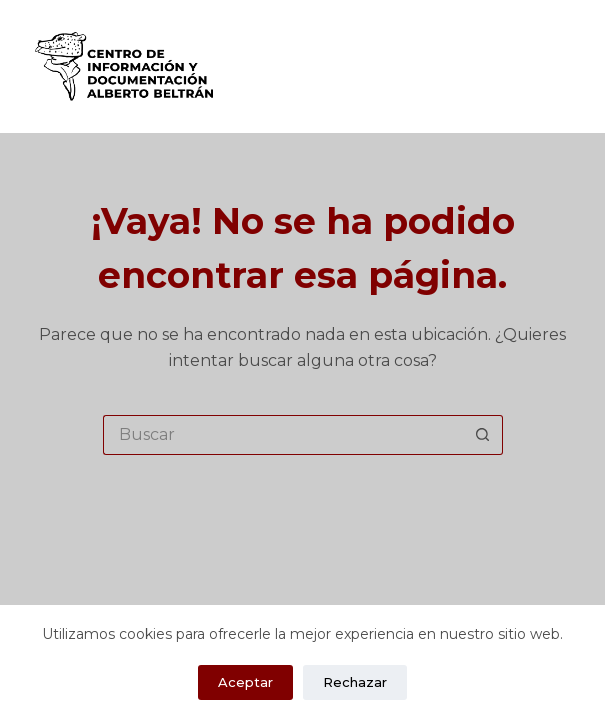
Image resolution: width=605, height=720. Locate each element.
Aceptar (245, 682)
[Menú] (566, 67)
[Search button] (483, 435)
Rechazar (355, 682)
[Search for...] (283, 435)
